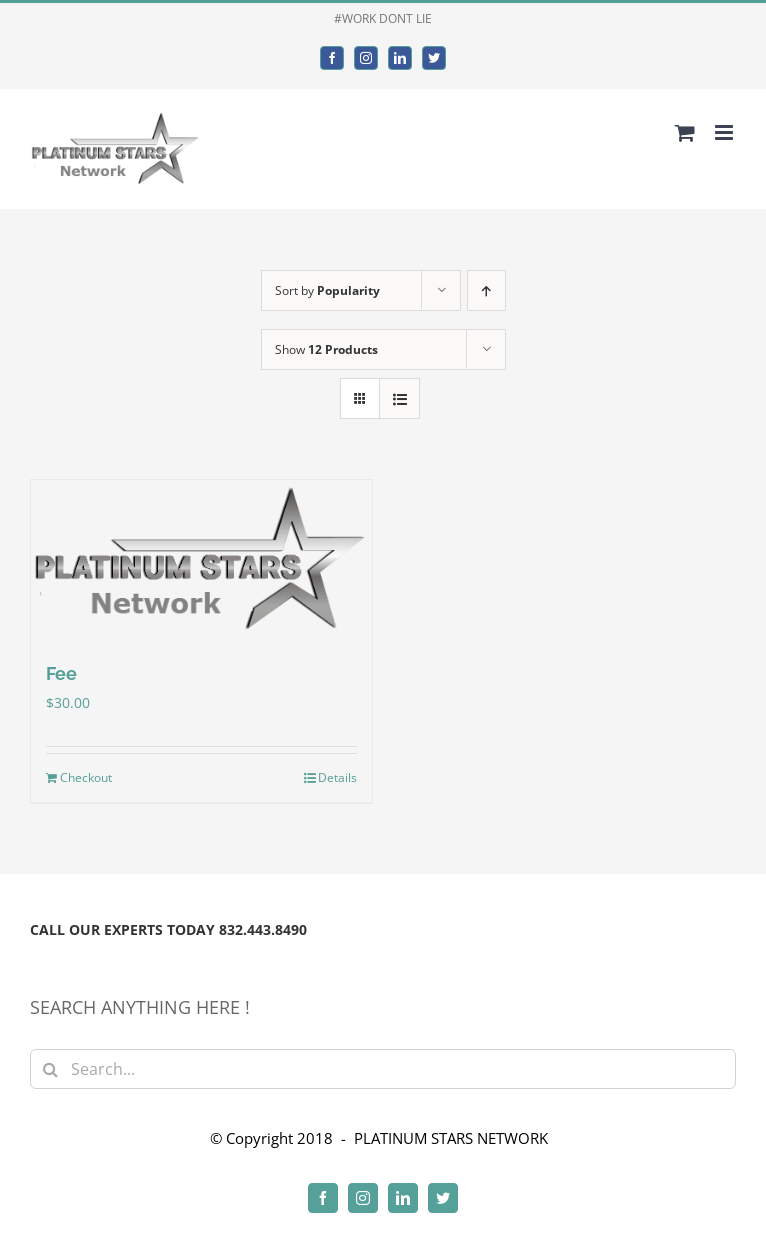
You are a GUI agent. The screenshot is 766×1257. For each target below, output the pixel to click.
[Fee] (201, 559)
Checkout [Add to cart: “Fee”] (86, 777)
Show (326, 349)
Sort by (327, 290)
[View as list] (399, 398)
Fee (61, 673)
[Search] (50, 1069)
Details (337, 777)
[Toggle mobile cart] (685, 132)
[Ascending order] (486, 290)
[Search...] (383, 1069)
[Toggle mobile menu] (725, 132)
